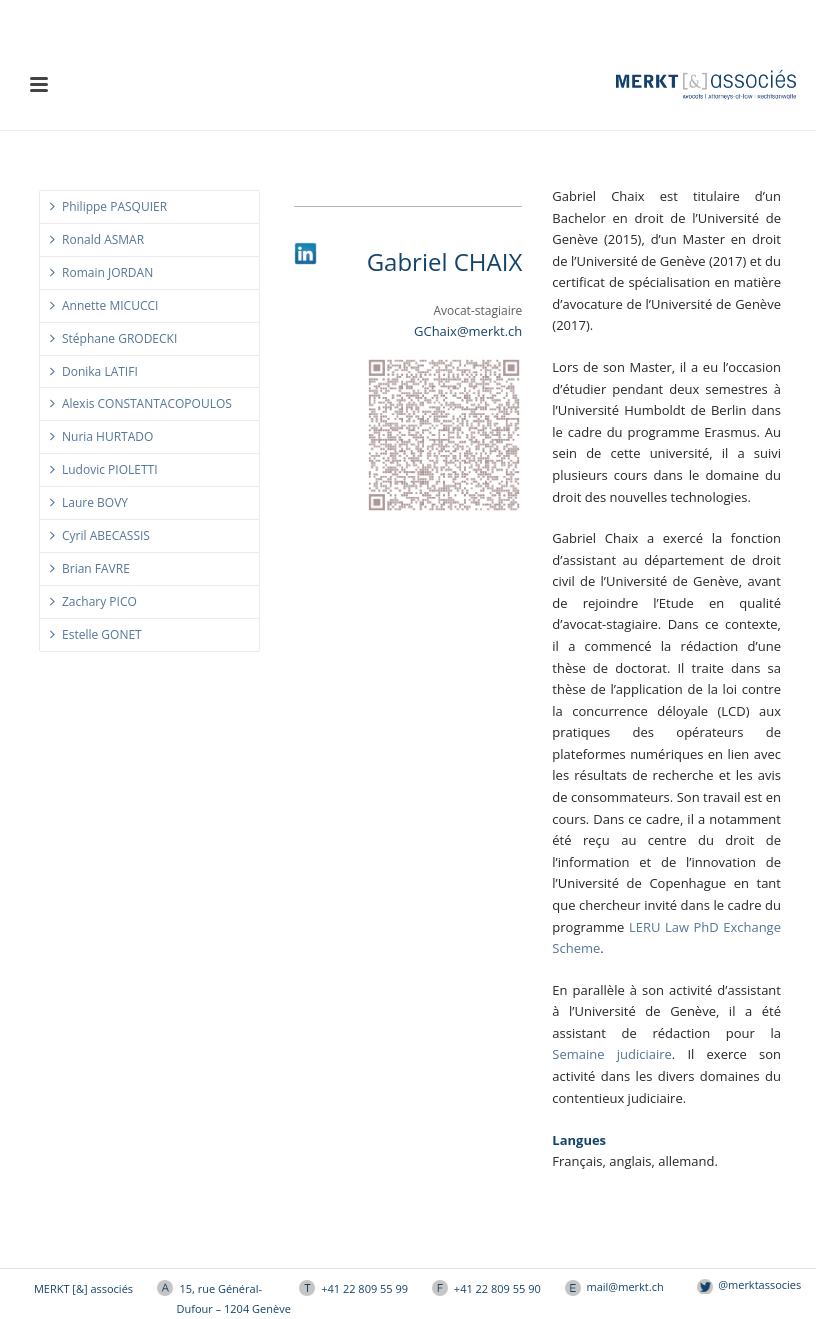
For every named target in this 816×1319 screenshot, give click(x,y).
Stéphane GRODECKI (113, 338)
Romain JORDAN (101, 272)
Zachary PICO (93, 601)
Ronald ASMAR (97, 239)
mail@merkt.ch (625, 1286)
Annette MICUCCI (104, 305)
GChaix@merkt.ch (468, 331)
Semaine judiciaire (612, 1054)
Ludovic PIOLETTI (103, 469)
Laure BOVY (89, 502)
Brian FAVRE (90, 568)
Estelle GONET (96, 634)
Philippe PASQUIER (108, 206)
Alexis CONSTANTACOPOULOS (141, 403)
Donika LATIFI (94, 371)
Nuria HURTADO (101, 436)
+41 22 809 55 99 (364, 1288)
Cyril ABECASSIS (100, 535)
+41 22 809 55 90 (497, 1288)
